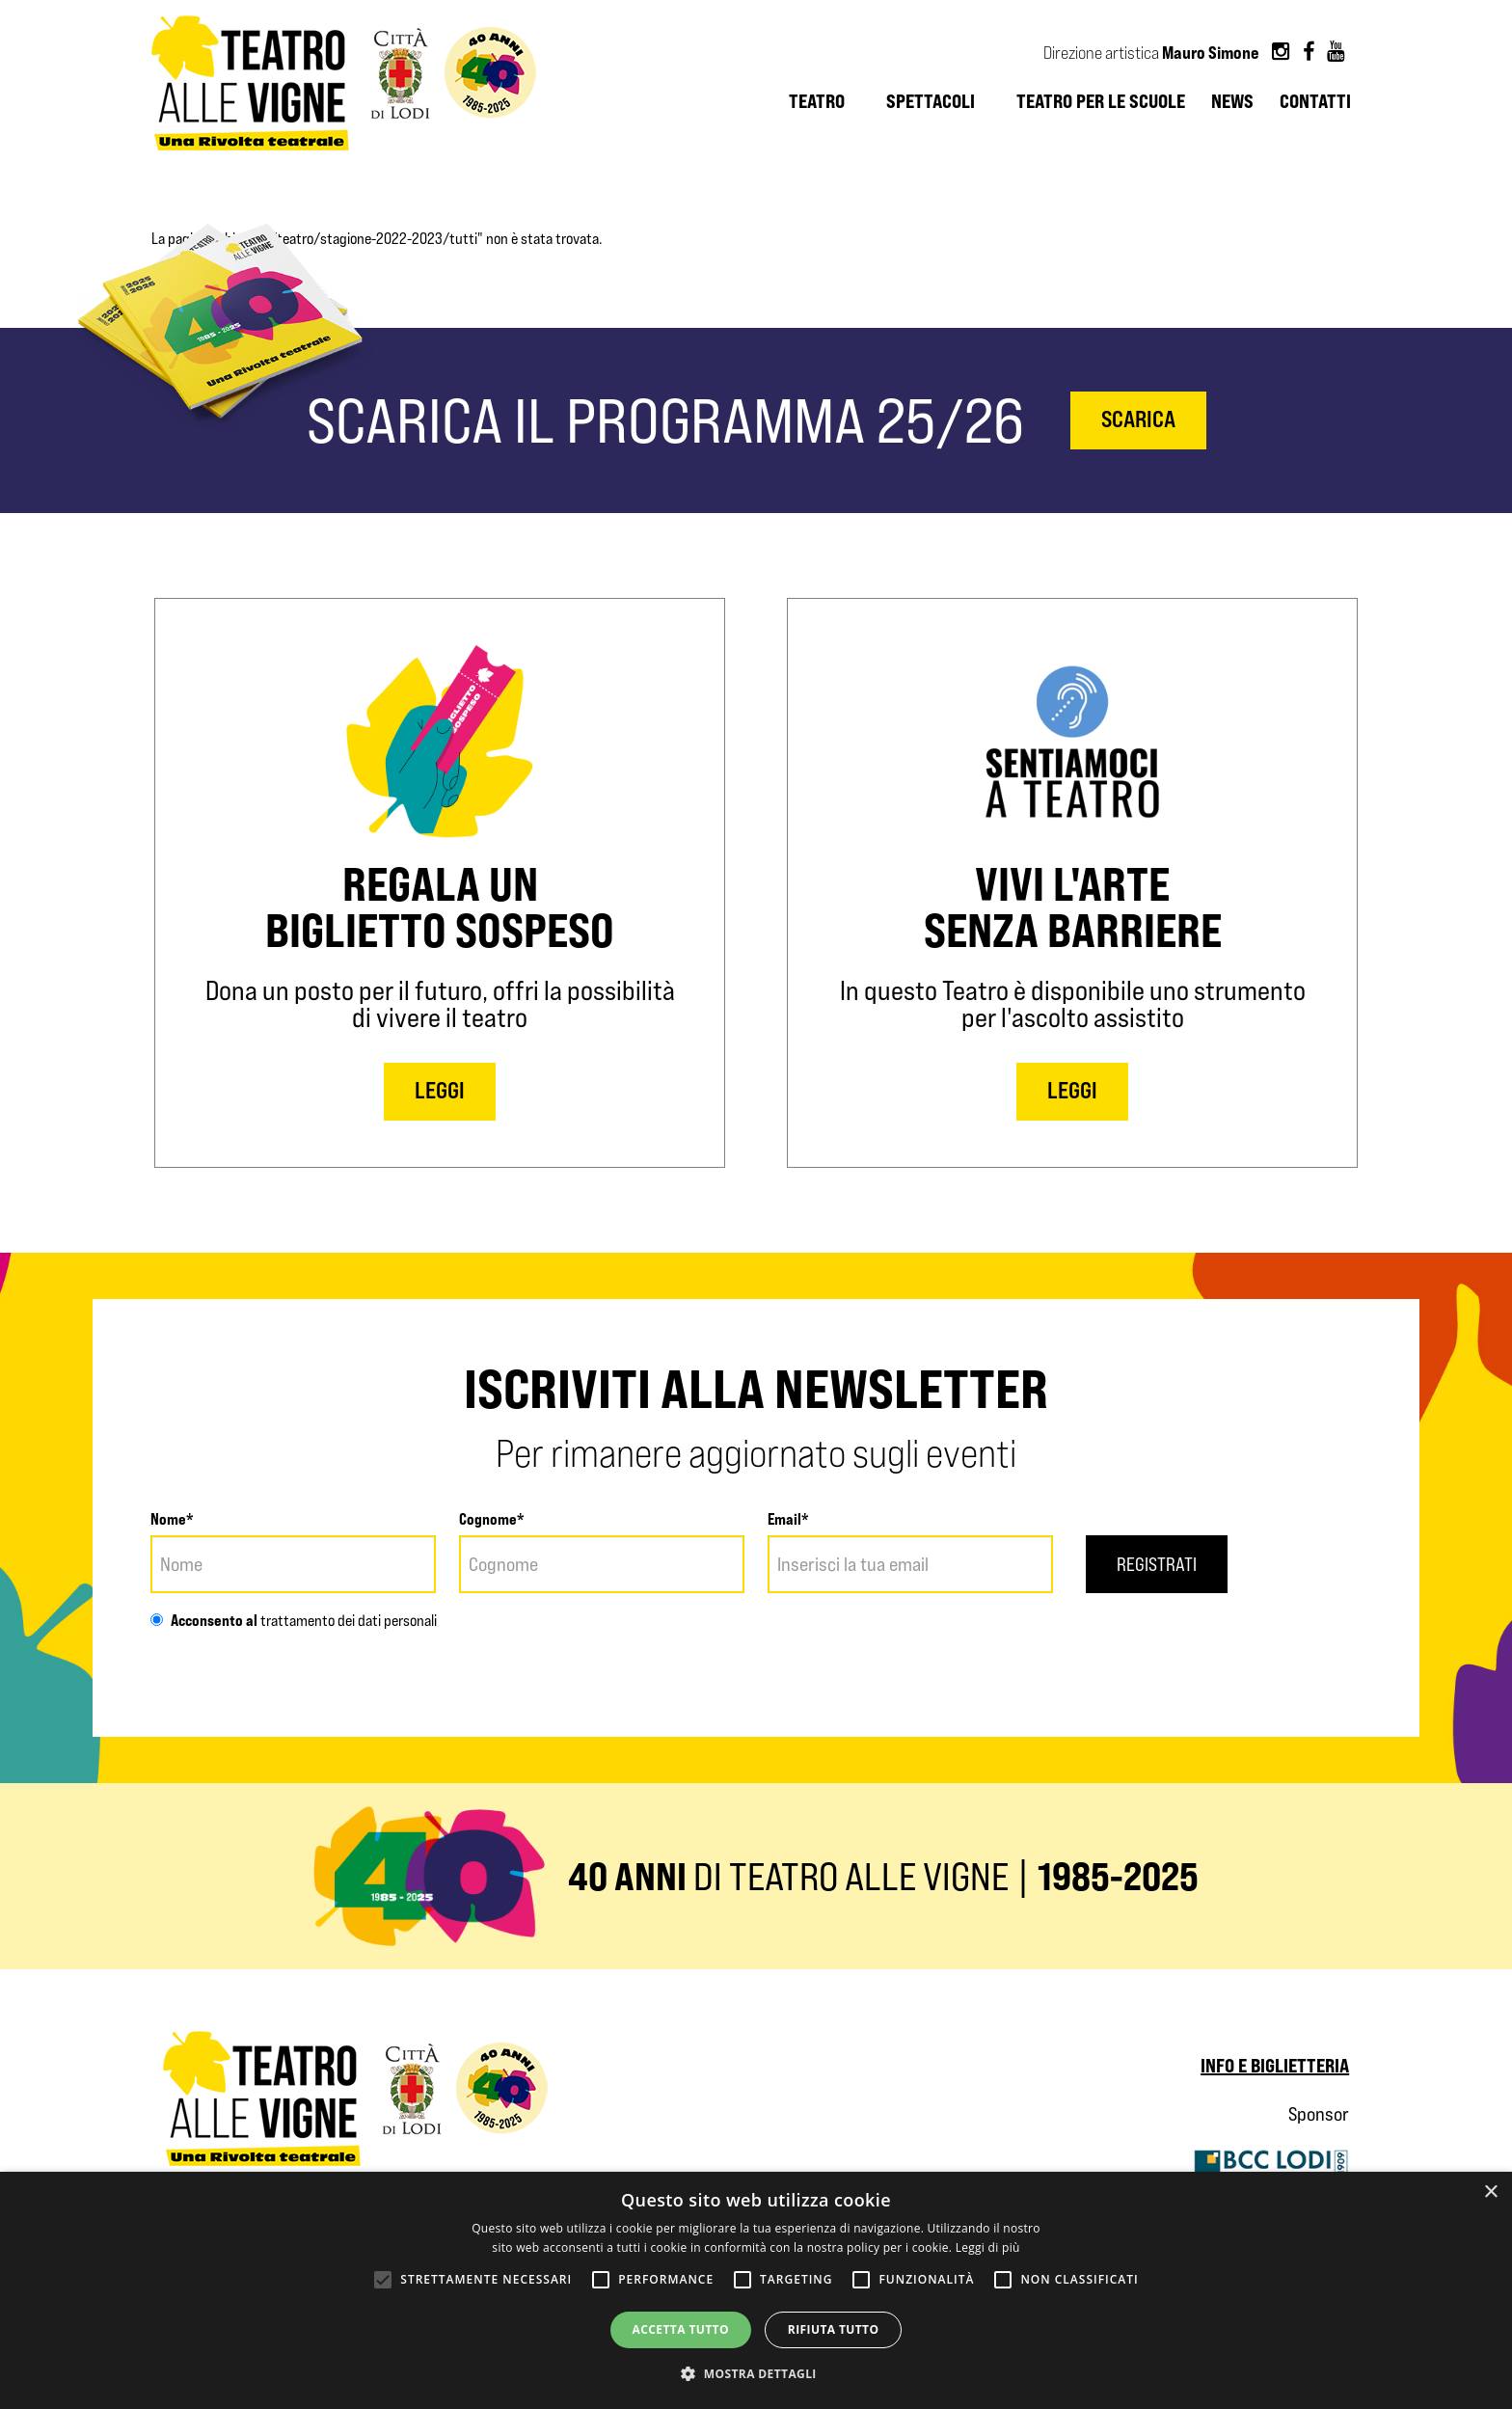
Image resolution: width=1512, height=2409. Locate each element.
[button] (756, 2374)
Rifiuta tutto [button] (833, 2329)
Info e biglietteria (1275, 2065)
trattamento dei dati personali (347, 1620)
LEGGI (440, 1090)
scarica (1138, 419)
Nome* (172, 1519)
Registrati (1157, 1564)
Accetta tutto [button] (681, 2329)
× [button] (1490, 2192)
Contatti (1315, 101)
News (1232, 101)
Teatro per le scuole (1100, 101)
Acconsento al (203, 1620)
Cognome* (492, 1519)
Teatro (817, 101)
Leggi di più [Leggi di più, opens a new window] (988, 2247)
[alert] (756, 2290)
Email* (788, 1519)
